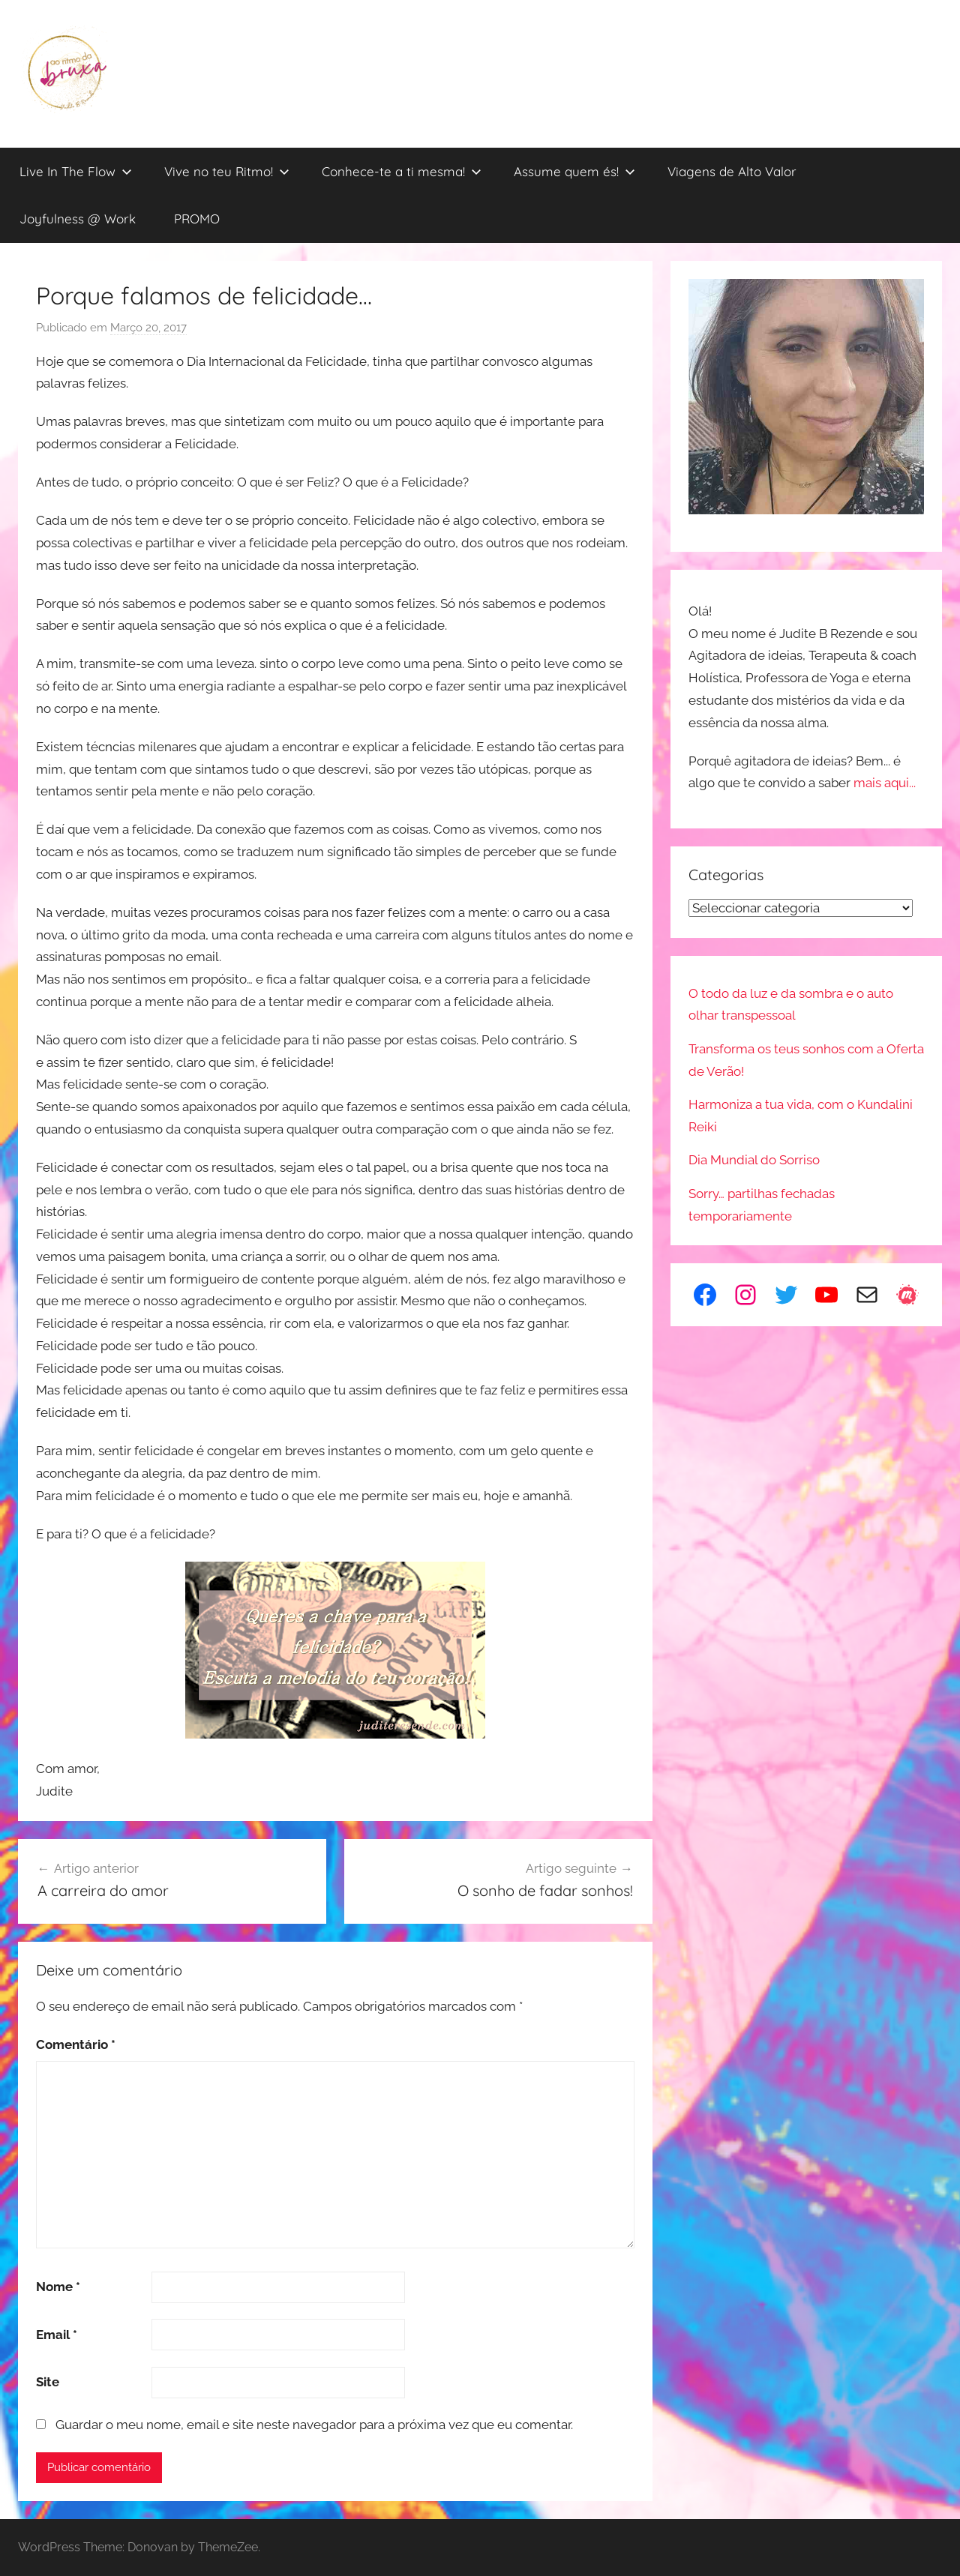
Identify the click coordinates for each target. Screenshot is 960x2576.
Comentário (76, 2044)
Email (56, 2334)
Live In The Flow (76, 171)
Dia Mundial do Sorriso (754, 1159)
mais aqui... (885, 782)
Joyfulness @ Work (78, 218)
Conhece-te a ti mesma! (402, 171)
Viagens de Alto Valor (732, 171)
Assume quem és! (574, 171)
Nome (58, 2286)
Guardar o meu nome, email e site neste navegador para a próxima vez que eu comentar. (314, 2424)
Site (47, 2381)
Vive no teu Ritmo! (227, 171)
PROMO (197, 218)
